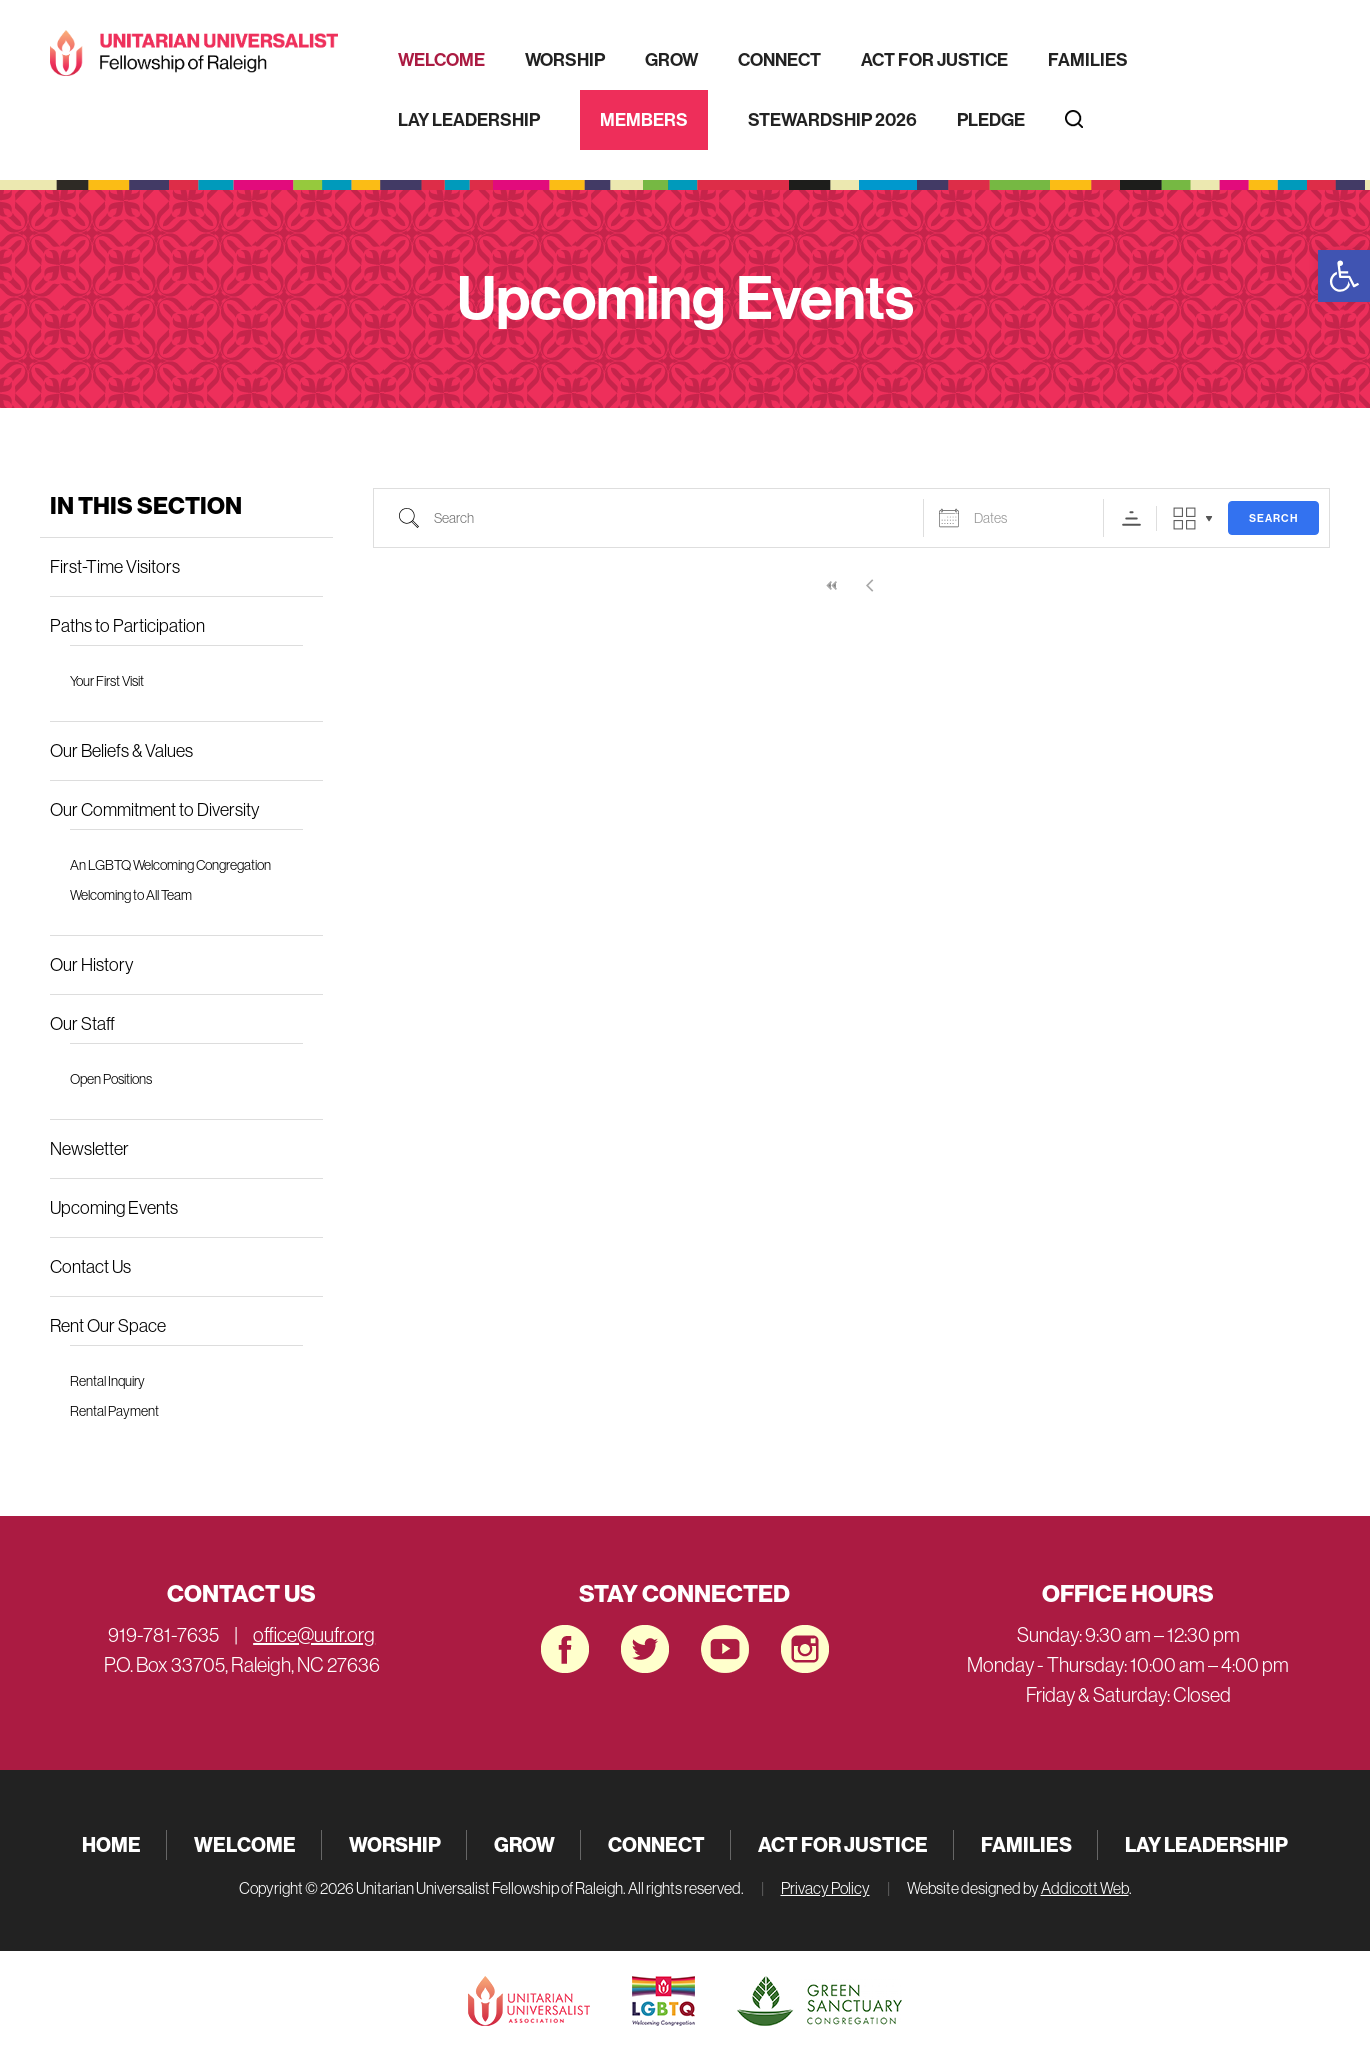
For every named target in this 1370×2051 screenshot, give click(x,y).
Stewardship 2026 (832, 120)
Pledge (991, 120)
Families (1088, 60)
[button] (1344, 276)
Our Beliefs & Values (121, 751)
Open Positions (111, 1079)
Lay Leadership (469, 120)
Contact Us (90, 1267)
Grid (1184, 518)
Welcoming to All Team (131, 895)
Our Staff (82, 1024)
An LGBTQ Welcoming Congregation (170, 865)
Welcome (441, 60)
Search (1273, 518)
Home (111, 1844)
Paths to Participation (127, 626)
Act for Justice (934, 60)
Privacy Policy (825, 1888)
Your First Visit (107, 681)
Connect (779, 60)
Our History (91, 965)
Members (644, 120)
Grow (671, 60)
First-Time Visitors (115, 567)
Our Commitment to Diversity (154, 810)
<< (832, 585)
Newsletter (89, 1149)
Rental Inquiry (107, 1381)
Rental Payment (114, 1411)
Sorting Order (1131, 518)
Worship (565, 60)
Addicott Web (1085, 1888)
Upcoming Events (114, 1208)
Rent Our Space (108, 1326)
